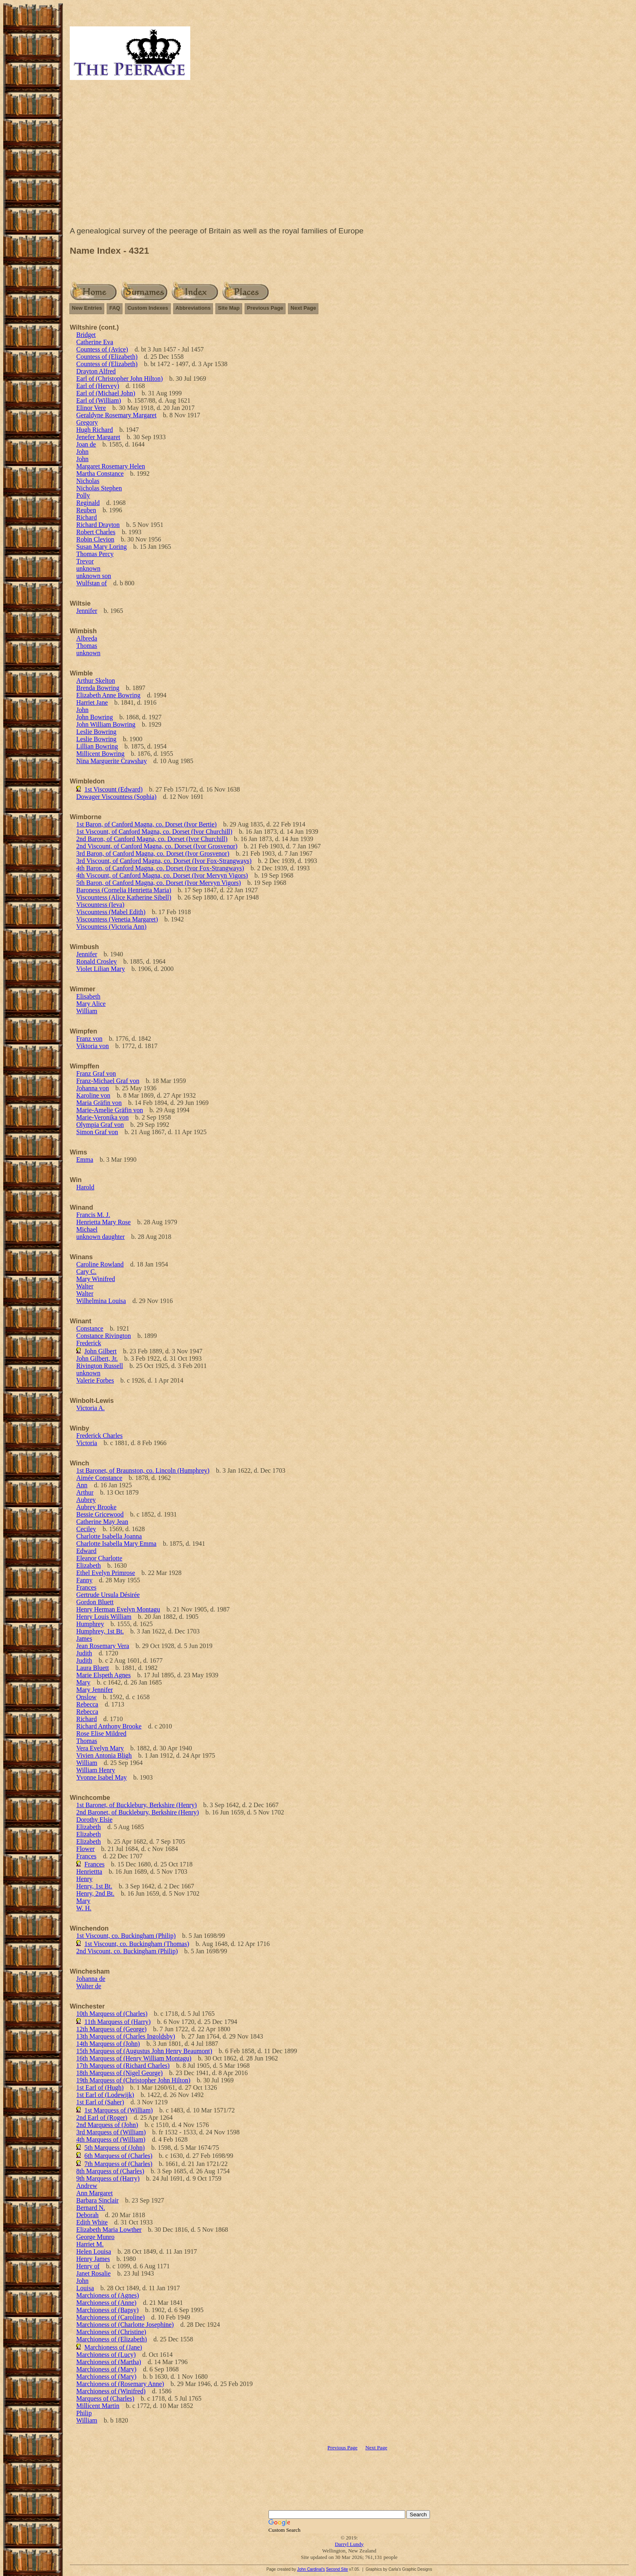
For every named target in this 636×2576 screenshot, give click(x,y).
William (86, 1011)
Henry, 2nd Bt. (95, 1893)
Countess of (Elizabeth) (107, 356)
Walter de (88, 1986)
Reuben (86, 510)
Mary (83, 1682)
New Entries (87, 308)
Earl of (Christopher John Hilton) (119, 378)
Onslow (86, 1697)
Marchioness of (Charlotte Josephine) (125, 2324)
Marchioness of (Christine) (111, 2331)
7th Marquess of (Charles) (118, 2163)
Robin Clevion (95, 539)
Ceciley (86, 1528)
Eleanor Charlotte (99, 1558)
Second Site (337, 2569)
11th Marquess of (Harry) (117, 2021)
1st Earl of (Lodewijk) (105, 2094)
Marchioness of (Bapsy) (107, 2309)
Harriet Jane (92, 702)
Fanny (84, 1580)
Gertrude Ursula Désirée (108, 1594)
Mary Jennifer (94, 1689)
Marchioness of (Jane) (113, 2347)
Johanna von (92, 1088)
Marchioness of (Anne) (106, 2302)
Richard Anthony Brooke (109, 1726)
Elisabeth (88, 996)
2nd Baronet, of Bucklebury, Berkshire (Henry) (137, 1812)
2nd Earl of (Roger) (101, 2117)
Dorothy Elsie (94, 1819)
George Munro (95, 2236)
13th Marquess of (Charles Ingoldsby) (125, 2036)
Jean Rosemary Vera (102, 1645)
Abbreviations (193, 308)
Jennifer (86, 610)
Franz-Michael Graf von (108, 1080)
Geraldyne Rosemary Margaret (116, 415)
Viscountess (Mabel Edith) (111, 911)
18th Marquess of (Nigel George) (119, 2072)
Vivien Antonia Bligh (104, 1755)
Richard (86, 517)
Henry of (87, 2266)
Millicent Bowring (100, 753)
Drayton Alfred (96, 371)
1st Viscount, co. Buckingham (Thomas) (136, 1943)
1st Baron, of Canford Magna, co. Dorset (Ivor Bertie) (146, 824)
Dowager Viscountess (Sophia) (116, 796)
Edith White (91, 2222)
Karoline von (93, 1095)
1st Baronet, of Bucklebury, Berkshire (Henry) (136, 1804)
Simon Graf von (97, 1131)
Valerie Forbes (95, 1380)
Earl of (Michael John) (105, 393)
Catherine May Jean (102, 1521)
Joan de (86, 444)
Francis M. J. (93, 1214)
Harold (85, 1187)
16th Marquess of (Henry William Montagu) (133, 2058)
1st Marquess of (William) (118, 2110)
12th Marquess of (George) (111, 2029)
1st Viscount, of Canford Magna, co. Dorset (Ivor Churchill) (154, 831)
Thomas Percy (95, 553)
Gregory (87, 422)
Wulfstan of (91, 583)
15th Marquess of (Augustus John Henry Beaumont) (144, 2050)
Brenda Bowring (97, 687)
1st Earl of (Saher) (100, 2102)
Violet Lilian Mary (100, 968)
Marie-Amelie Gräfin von (109, 1110)
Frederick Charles (99, 1435)
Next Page (303, 308)
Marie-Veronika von (102, 1117)
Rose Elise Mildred (101, 1733)
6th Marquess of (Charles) (118, 2155)
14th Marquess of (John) (108, 2043)
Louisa (85, 2288)
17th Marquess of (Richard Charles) (123, 2065)
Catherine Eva (94, 342)
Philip (84, 2413)
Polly (83, 495)
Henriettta (89, 1871)
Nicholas (87, 480)
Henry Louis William (103, 1616)
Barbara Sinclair (97, 2200)
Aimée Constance (99, 1477)
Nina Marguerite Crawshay (111, 760)
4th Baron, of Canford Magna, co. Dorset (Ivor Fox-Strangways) (160, 868)
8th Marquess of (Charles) (110, 2171)
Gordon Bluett (95, 1602)
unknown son (93, 575)
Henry (84, 1878)
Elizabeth (88, 1565)
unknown (88, 568)
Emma (84, 1159)
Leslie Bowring (96, 731)
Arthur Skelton (95, 680)
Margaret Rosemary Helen (110, 466)
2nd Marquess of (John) (107, 2124)
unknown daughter (100, 1236)
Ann (82, 1485)
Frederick (88, 1343)
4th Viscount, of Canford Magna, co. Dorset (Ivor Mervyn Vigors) (162, 875)
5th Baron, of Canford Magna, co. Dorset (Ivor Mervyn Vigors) (158, 882)
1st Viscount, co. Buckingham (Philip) (126, 1935)
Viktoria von (92, 1045)
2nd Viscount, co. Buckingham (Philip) (127, 1951)
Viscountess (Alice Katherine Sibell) (123, 897)
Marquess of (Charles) (105, 2398)
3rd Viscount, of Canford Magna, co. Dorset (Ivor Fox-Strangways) (163, 860)
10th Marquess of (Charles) (112, 2013)
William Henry (95, 1770)
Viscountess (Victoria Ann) (111, 926)
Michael (86, 1229)
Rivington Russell (99, 1365)
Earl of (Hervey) (97, 385)
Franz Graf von (96, 1073)
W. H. (83, 1908)
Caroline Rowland (100, 1264)
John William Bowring (105, 724)
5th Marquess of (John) (114, 2147)
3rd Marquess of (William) (111, 2132)
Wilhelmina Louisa (101, 1300)
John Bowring (94, 717)
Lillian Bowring (97, 746)
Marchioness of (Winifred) (111, 2391)
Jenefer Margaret (98, 437)
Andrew (86, 2185)
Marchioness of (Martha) (108, 2361)
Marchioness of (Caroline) (110, 2317)
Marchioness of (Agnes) (107, 2295)
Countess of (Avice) (102, 349)
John (82, 451)
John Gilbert (100, 1351)
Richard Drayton (98, 524)
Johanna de (90, 1978)
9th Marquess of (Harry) (108, 2178)
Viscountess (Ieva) (100, 904)
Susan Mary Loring (101, 546)
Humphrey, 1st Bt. (100, 1631)
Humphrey (90, 1623)
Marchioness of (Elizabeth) (111, 2339)
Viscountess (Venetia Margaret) (117, 919)
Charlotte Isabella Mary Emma (116, 1543)
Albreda (86, 638)
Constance (89, 1328)
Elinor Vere (91, 407)
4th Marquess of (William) (110, 2139)
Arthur (85, 1492)
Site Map (228, 308)
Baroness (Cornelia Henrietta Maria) (123, 890)
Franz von (89, 1038)
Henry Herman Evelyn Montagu (118, 1609)
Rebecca (87, 1704)
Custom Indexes (147, 308)
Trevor (85, 561)
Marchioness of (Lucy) (106, 2354)
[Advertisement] (349, 155)
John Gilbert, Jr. (97, 1358)
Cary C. (86, 1271)
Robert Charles (95, 532)
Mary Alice (90, 1003)
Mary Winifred (95, 1278)
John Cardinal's (311, 2569)
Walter (84, 1286)
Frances (86, 1587)
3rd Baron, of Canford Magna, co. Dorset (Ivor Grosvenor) (152, 853)
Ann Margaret (94, 2193)
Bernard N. (90, 2207)
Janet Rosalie (93, 2273)
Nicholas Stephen (99, 488)
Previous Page (265, 308)
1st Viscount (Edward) (113, 789)
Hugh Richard (94, 429)
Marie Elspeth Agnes (103, 1675)
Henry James (93, 2258)
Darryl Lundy (349, 2544)
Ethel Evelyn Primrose (105, 1572)
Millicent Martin (97, 2405)
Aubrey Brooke (96, 1507)
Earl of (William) (98, 400)
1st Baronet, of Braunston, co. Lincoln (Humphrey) (142, 1470)
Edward (86, 1550)
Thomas (86, 645)
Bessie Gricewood (100, 1514)
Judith (84, 1653)
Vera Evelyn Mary (100, 1748)
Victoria (86, 1442)
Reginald (88, 502)
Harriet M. (90, 2244)
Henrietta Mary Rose (103, 1222)
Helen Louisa (93, 2251)
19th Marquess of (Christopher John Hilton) (133, 2080)
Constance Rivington (103, 1335)
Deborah (87, 2214)
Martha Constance (100, 473)
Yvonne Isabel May (101, 1777)
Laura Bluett (92, 1667)
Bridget (86, 334)
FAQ (114, 308)
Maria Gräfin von (99, 1102)
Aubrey (86, 1499)
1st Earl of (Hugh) (100, 2087)
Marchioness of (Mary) (106, 2369)
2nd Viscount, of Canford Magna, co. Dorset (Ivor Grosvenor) (156, 846)
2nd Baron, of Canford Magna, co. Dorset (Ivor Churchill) (152, 838)
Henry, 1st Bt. (94, 1886)
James (84, 1638)
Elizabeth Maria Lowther (109, 2229)
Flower (85, 1848)
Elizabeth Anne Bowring (108, 695)
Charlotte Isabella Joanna (109, 1536)
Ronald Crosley (96, 961)
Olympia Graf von (100, 1124)
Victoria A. (90, 1408)
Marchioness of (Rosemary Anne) (120, 2383)
